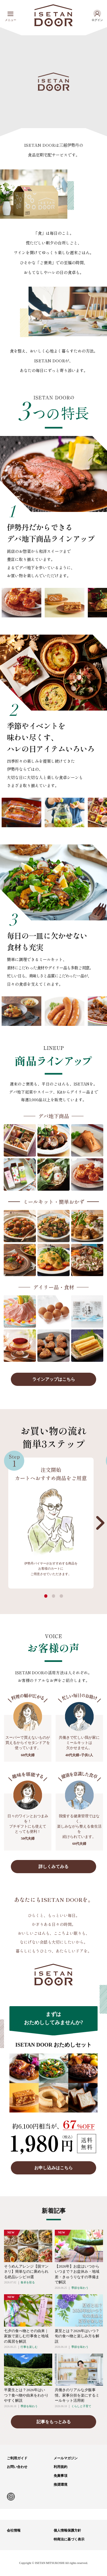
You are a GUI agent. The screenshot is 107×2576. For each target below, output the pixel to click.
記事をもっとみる (54, 2421)
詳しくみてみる (53, 1866)
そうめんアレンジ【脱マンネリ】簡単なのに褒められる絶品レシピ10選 (26, 2271)
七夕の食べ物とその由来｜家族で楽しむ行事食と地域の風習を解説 (26, 2336)
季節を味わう (79, 2287)
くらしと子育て (81, 2406)
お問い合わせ (17, 2467)
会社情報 (14, 2530)
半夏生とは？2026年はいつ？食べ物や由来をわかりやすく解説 (26, 2395)
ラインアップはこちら (53, 1379)
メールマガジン (66, 2458)
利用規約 (60, 2467)
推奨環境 (60, 2485)
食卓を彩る (28, 2282)
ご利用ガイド (17, 2458)
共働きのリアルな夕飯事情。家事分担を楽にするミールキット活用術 (77, 2395)
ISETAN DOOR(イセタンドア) (53, 15)
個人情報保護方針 (67, 2530)
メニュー (10, 19)
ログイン (97, 19)
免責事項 (60, 2476)
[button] (100, 1523)
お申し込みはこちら (53, 2167)
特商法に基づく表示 (69, 2539)
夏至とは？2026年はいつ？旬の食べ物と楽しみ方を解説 (77, 2336)
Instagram (11, 2497)
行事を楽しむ (29, 2347)
